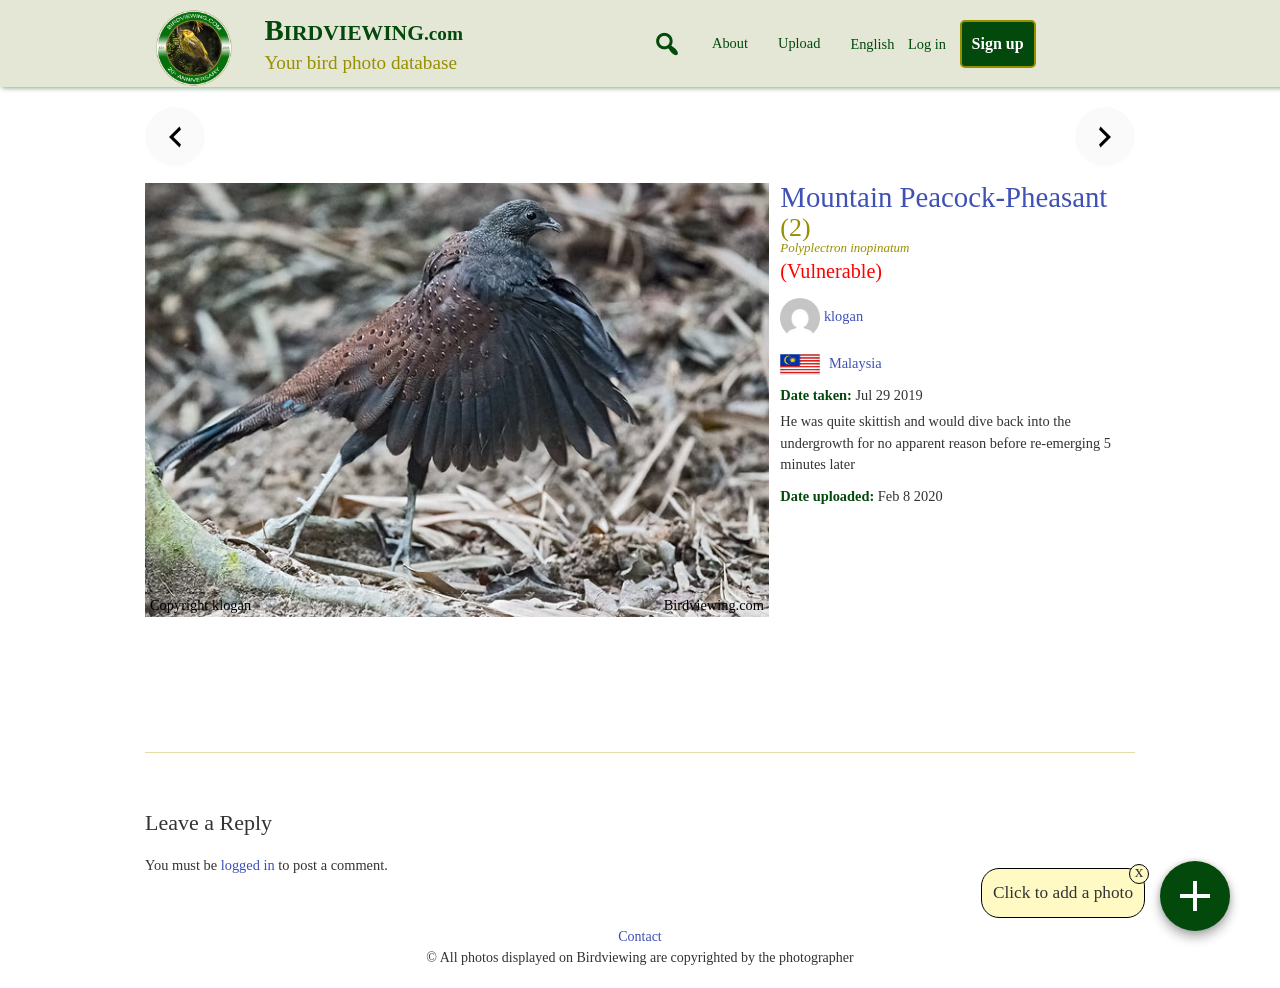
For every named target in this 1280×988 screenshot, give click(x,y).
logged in (248, 865)
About (730, 43)
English (872, 44)
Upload (799, 43)
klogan (843, 316)
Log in (927, 44)
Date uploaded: (827, 496)
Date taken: (816, 395)
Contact (640, 936)
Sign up (998, 43)
